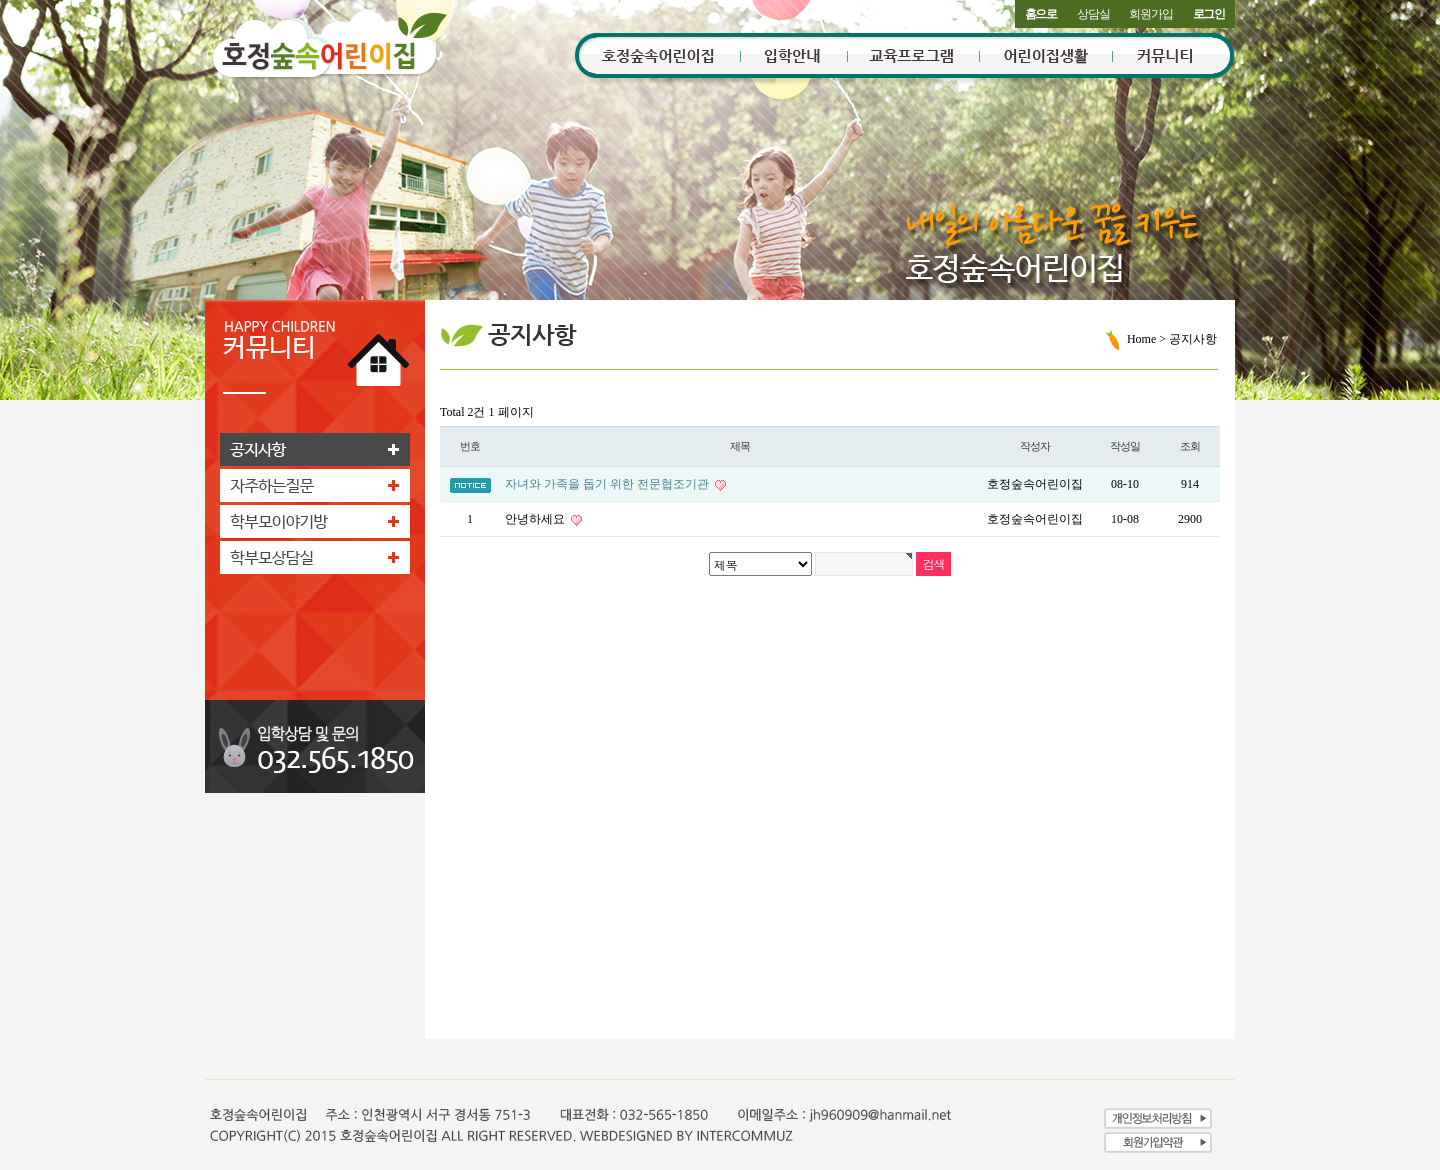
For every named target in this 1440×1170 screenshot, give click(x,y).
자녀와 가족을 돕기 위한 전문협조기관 (608, 484)
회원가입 (1150, 14)
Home (1141, 339)
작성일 (1125, 446)
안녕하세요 (536, 519)
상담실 (1093, 14)
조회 (1190, 446)
